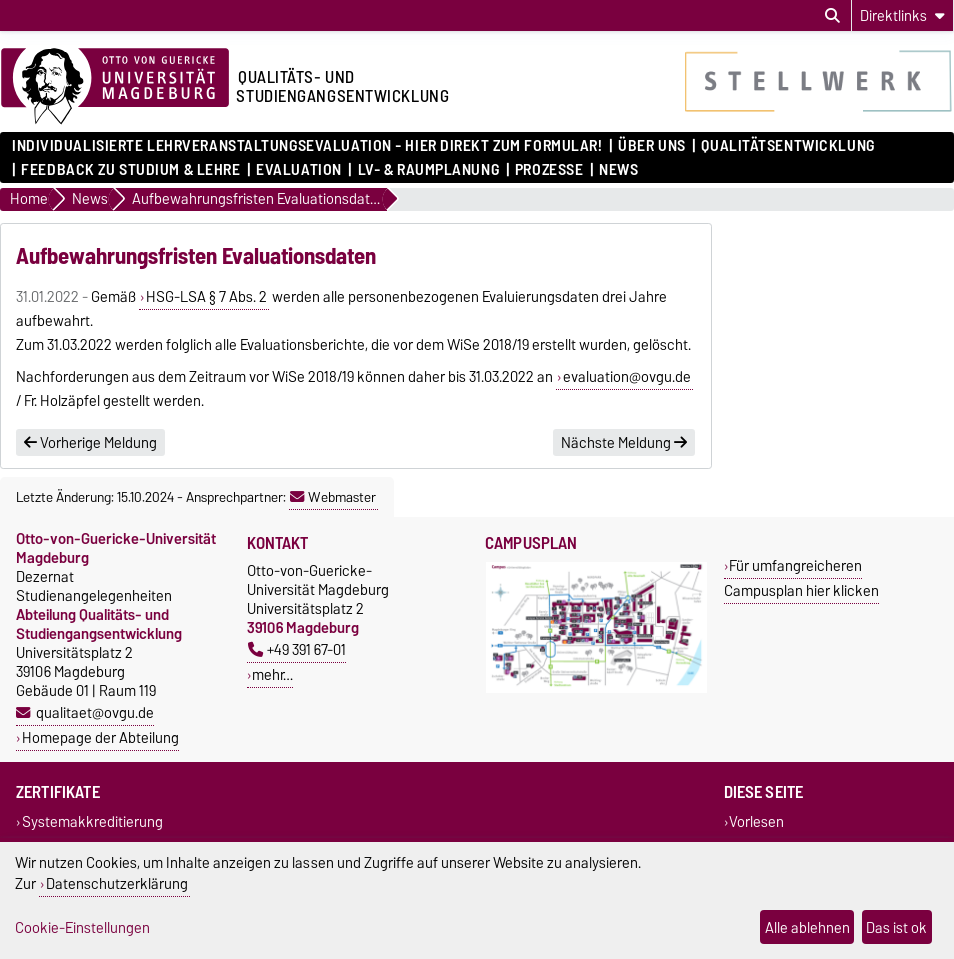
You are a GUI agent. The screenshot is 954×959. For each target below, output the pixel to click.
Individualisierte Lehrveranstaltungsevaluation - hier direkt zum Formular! (307, 146)
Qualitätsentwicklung (787, 146)
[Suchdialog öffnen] (832, 16)
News (618, 170)
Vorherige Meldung (90, 443)
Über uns (651, 146)
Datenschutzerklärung (117, 883)
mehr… (272, 674)
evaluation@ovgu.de (627, 377)
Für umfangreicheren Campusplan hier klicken (801, 578)
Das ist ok (896, 927)
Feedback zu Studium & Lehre (130, 170)
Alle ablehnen (807, 927)
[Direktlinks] (902, 15)
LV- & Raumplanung (429, 170)
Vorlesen (756, 821)
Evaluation (299, 170)
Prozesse (549, 170)
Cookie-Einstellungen (82, 927)
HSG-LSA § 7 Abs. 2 (206, 297)
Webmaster (333, 497)
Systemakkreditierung (92, 821)
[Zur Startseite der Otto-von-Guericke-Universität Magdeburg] (115, 87)
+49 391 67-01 (297, 649)
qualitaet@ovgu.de (95, 712)
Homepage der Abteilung (100, 737)
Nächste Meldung (624, 443)
